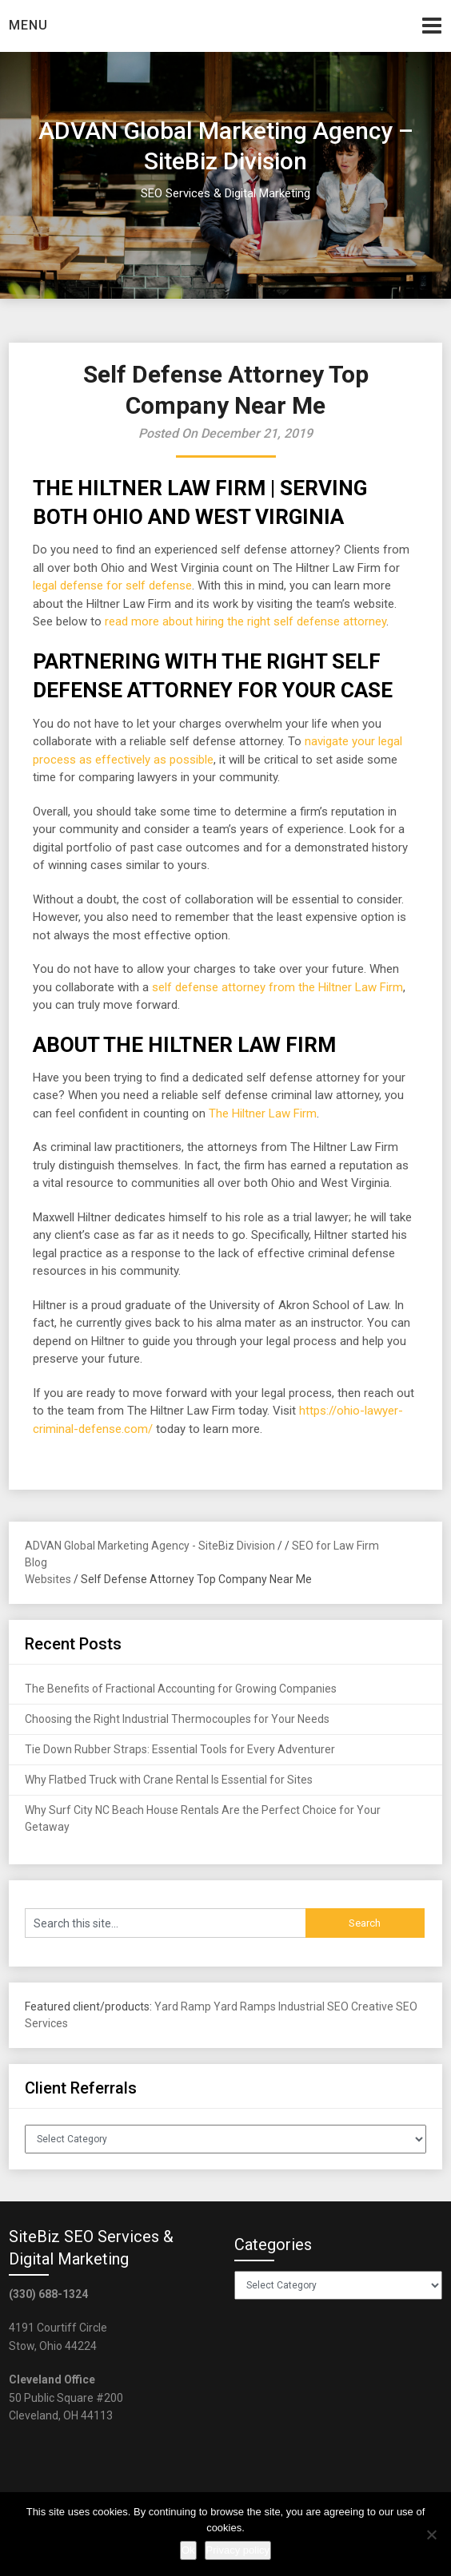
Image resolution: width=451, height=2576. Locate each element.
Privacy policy (237, 2550)
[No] (431, 2534)
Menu (28, 25)
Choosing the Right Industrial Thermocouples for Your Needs (177, 1719)
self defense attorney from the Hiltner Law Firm (277, 987)
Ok (188, 2550)
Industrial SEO (313, 2006)
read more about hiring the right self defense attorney (245, 621)
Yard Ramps (245, 2006)
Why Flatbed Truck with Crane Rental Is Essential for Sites (169, 1779)
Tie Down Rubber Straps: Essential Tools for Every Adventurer (180, 1749)
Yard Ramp (182, 2006)
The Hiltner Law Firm (263, 1113)
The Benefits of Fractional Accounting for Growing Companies (181, 1688)
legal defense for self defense (112, 585)
